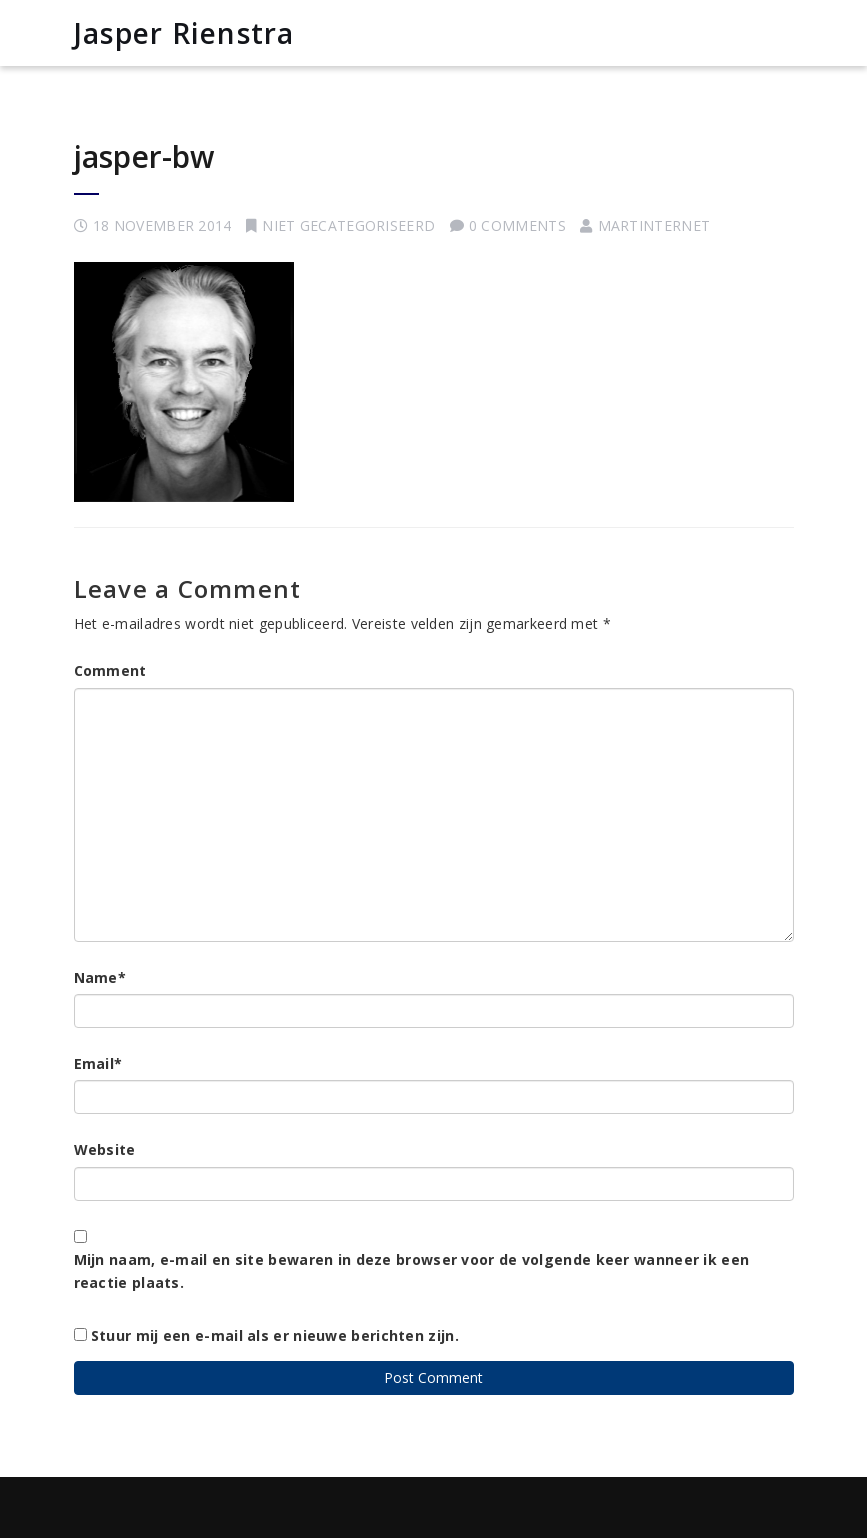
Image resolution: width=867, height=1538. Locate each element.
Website (105, 1149)
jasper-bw (144, 156)
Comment (110, 670)
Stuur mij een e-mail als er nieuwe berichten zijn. (275, 1335)
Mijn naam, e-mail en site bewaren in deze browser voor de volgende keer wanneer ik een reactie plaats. (412, 1270)
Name (100, 977)
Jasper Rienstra (184, 33)
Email (98, 1063)
